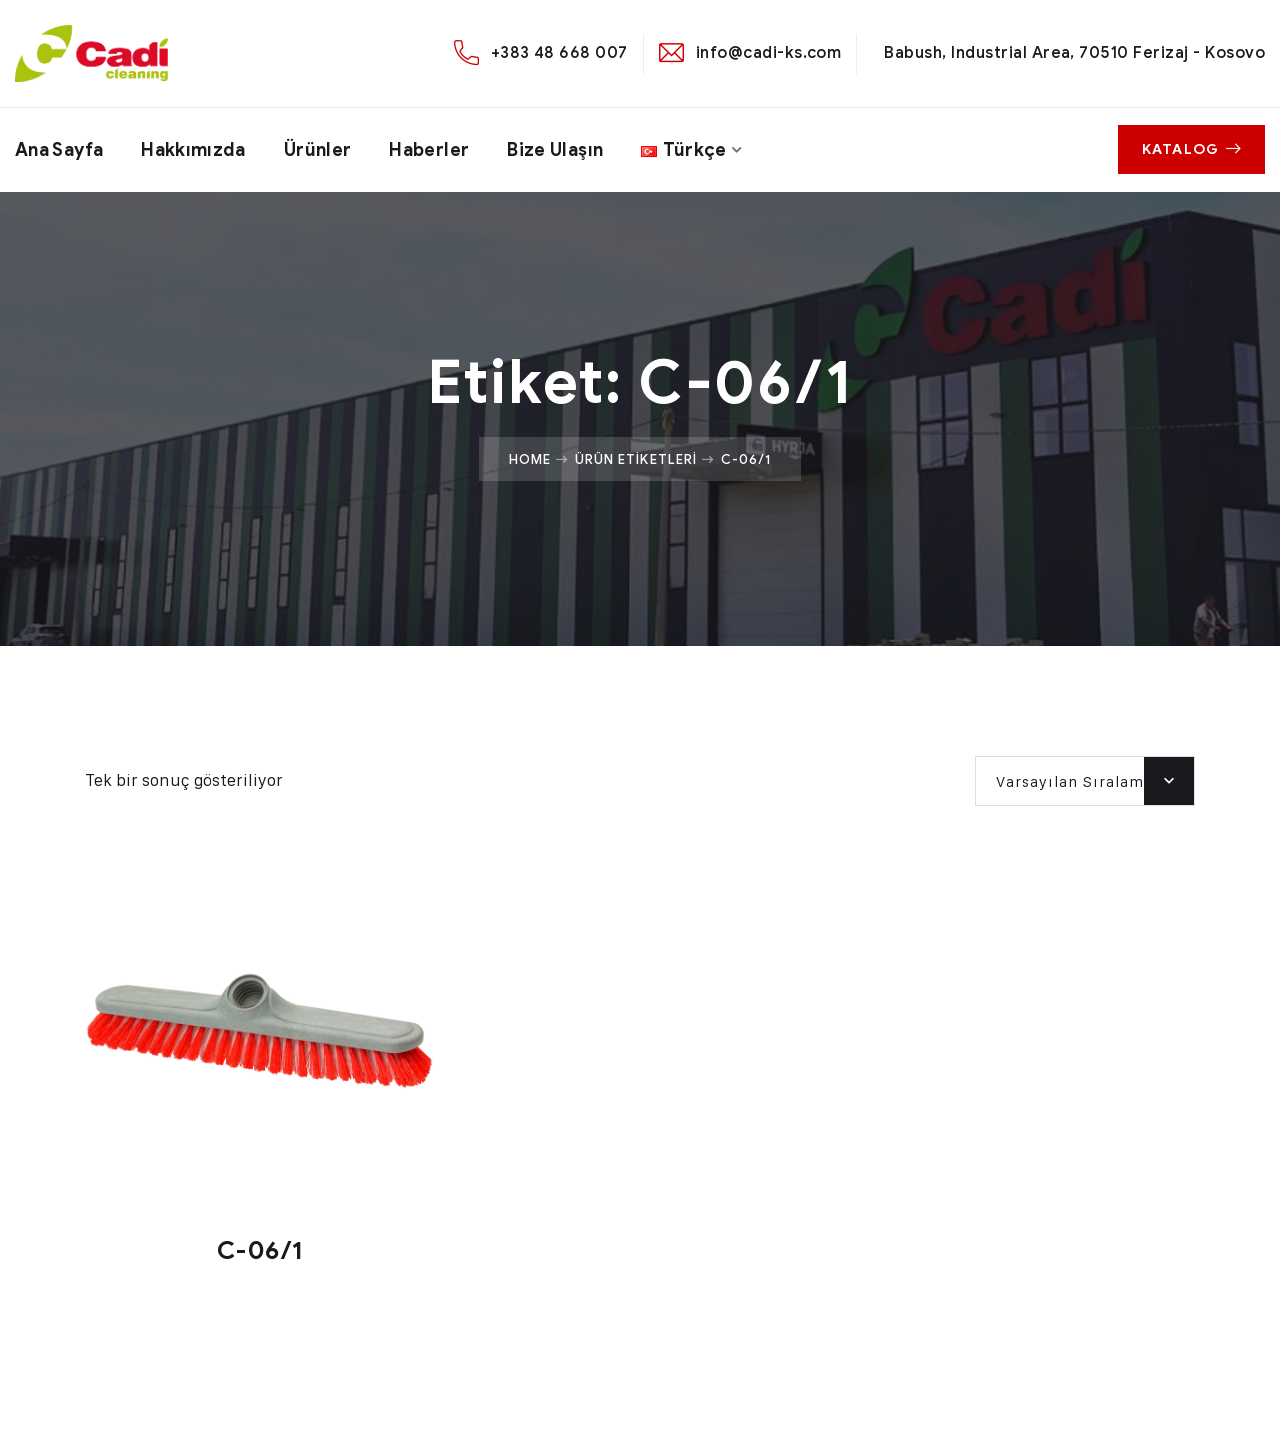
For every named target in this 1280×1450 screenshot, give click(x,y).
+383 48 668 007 (559, 52)
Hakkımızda (193, 150)
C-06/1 (260, 1250)
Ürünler (318, 150)
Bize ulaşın (555, 150)
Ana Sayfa (59, 150)
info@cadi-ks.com (769, 52)
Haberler (429, 150)
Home (530, 459)
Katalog (1191, 149)
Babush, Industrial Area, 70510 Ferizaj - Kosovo (1074, 52)
